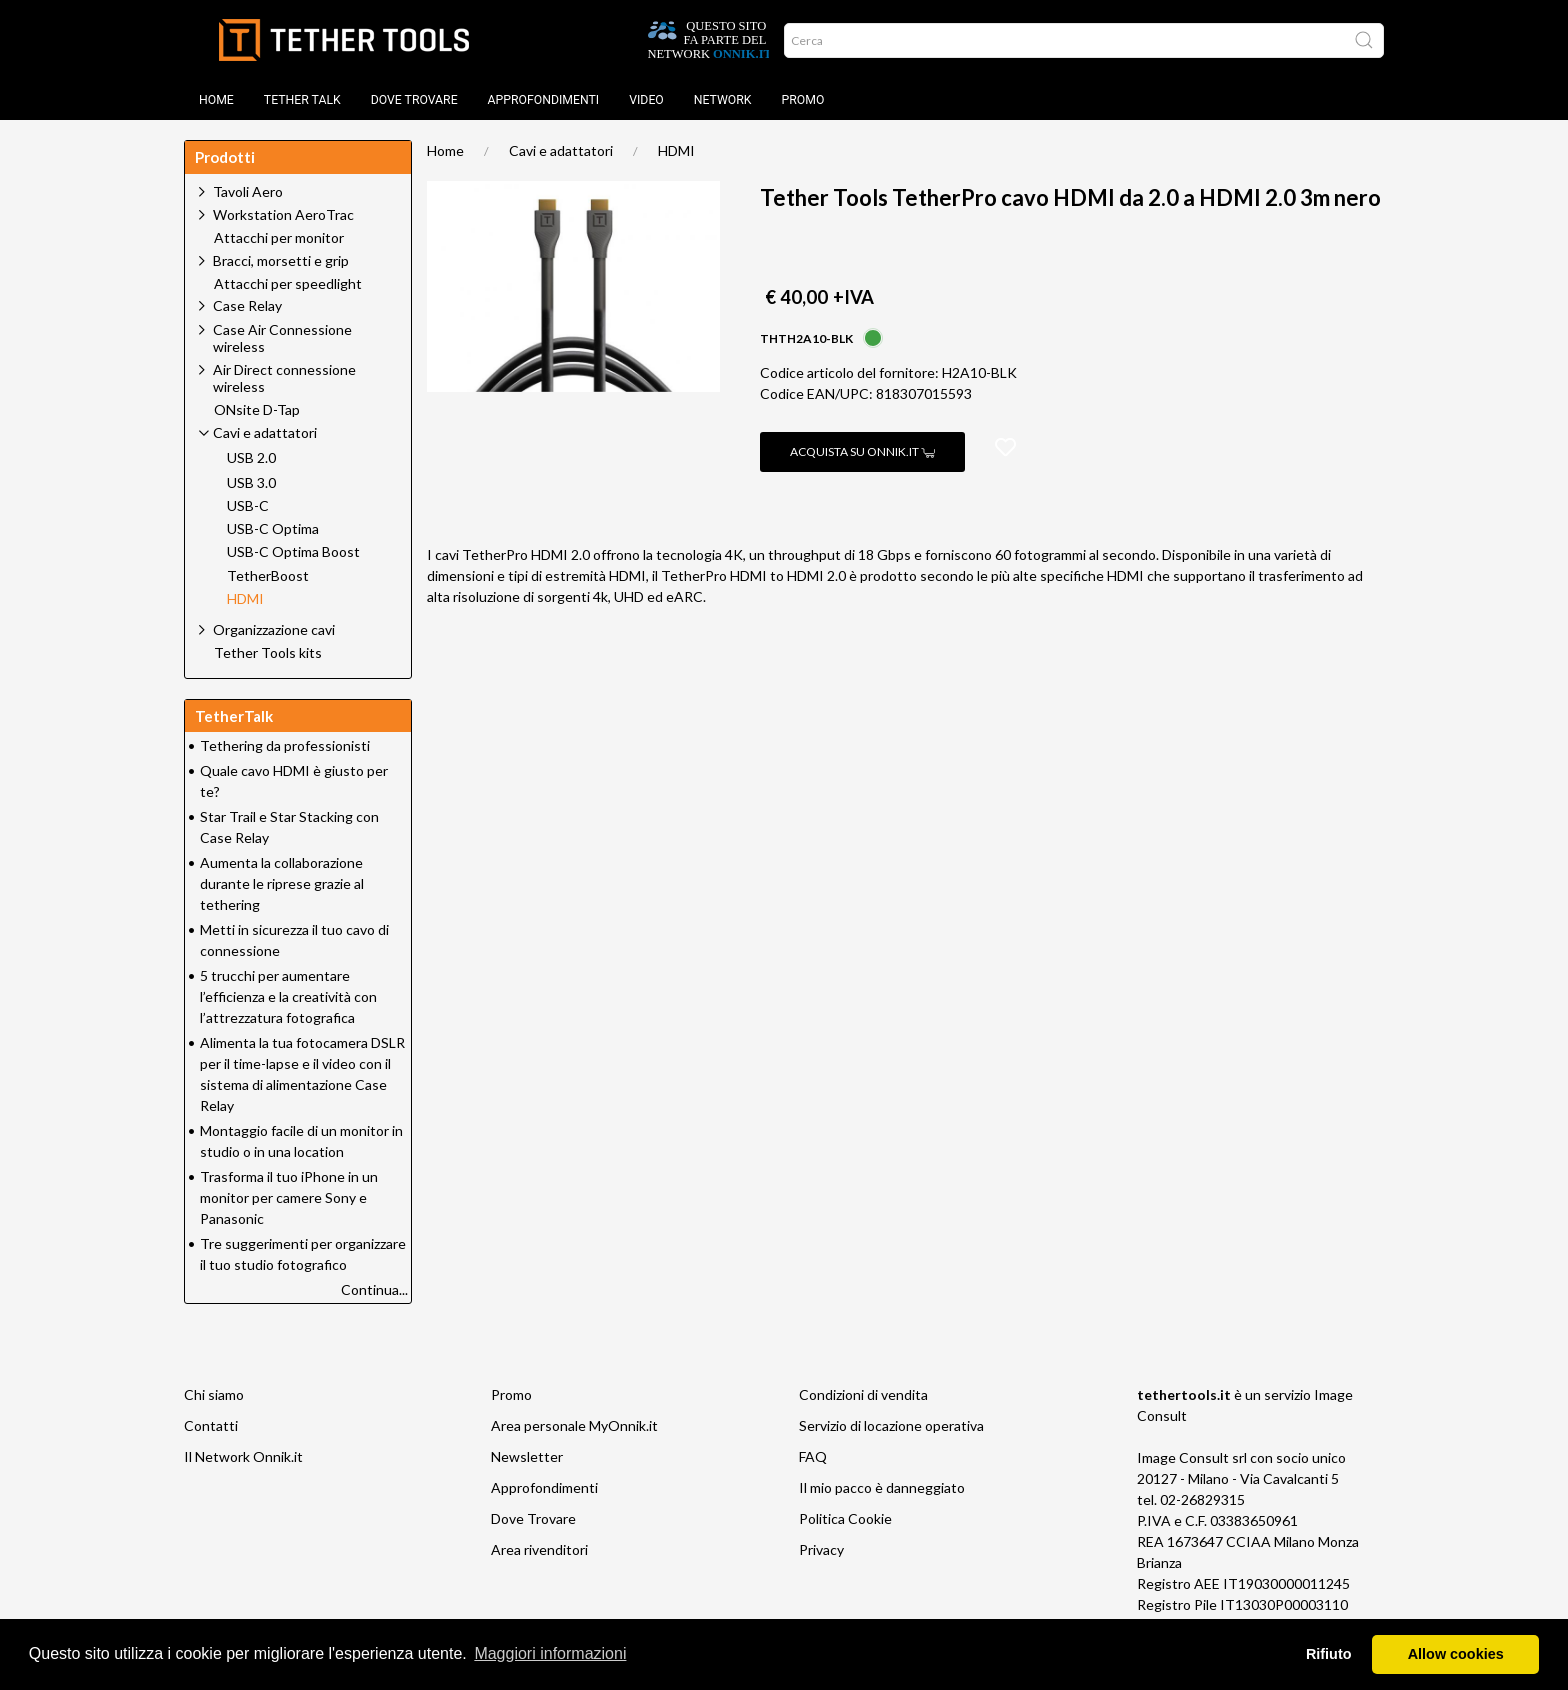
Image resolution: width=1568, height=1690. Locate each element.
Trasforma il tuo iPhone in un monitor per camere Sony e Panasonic (289, 1197)
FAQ (813, 1456)
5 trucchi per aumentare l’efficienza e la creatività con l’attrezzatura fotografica (288, 996)
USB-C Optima (273, 529)
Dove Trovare (533, 1518)
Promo (803, 100)
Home (216, 100)
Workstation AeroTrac (283, 214)
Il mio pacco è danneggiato (882, 1487)
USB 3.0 (251, 483)
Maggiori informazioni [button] (550, 1653)
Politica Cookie (845, 1518)
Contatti (211, 1425)
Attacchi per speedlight (288, 284)
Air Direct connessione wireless (284, 378)
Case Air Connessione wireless (282, 338)
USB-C (248, 506)
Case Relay (247, 305)
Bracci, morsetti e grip (281, 260)
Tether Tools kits (268, 653)
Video (646, 100)
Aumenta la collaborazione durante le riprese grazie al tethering (282, 883)
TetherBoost (268, 576)
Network (723, 100)
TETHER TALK (302, 100)
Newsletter (527, 1456)
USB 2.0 (251, 458)
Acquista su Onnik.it (862, 451)
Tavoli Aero (248, 191)
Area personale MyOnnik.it (574, 1425)
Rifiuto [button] (1329, 1654)
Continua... (374, 1289)
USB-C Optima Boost (293, 552)
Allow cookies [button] (1456, 1654)
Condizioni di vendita (863, 1394)
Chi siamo (214, 1394)
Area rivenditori (539, 1549)
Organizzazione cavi (274, 629)
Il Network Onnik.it (243, 1456)
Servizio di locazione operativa (891, 1425)
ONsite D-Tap (257, 410)
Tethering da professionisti (285, 745)
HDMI (676, 150)
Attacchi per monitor (279, 238)
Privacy (821, 1549)
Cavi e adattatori (561, 150)
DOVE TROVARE (414, 100)
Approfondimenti (544, 100)
